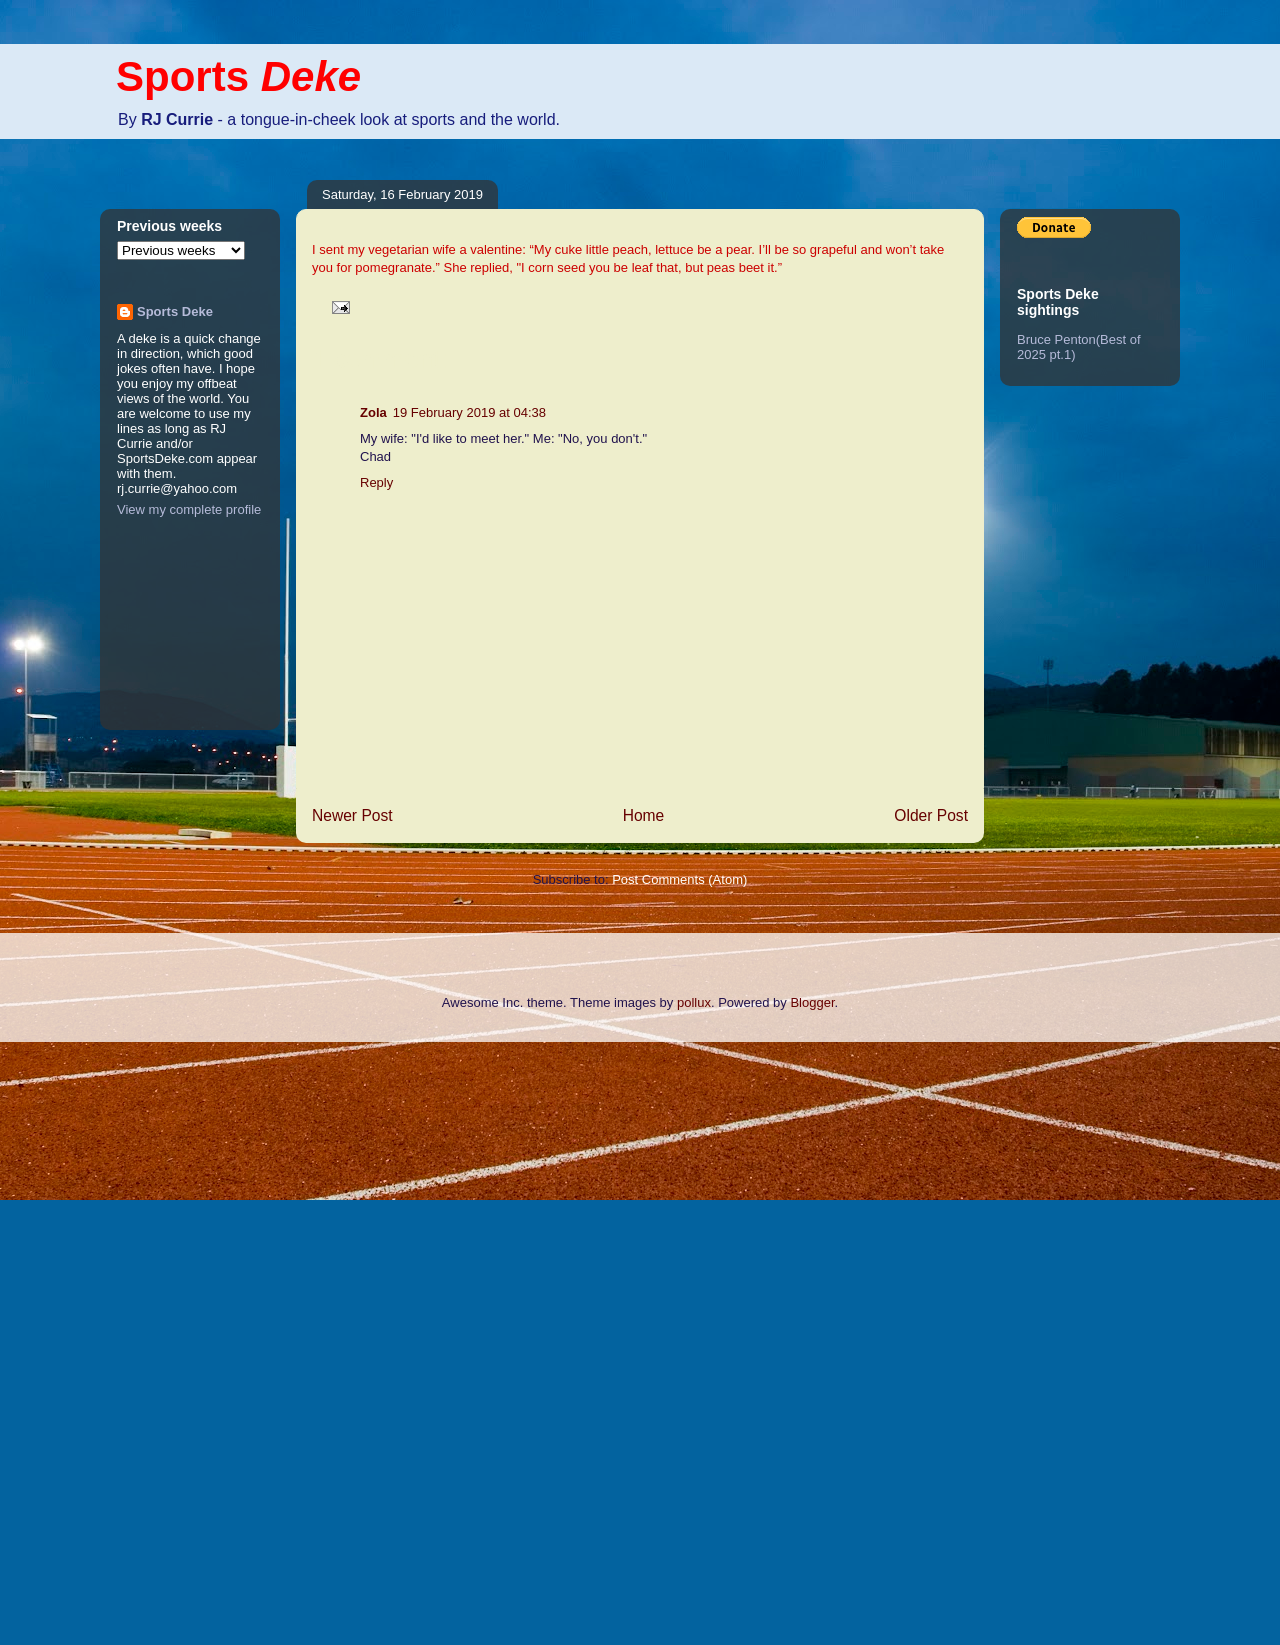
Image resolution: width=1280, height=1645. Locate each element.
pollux (694, 1002)
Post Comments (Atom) (679, 879)
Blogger (812, 1002)
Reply (376, 482)
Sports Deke (175, 311)
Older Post (931, 815)
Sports (238, 76)
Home (644, 815)
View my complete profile (189, 509)
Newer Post (352, 815)
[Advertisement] (80, 1341)
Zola (373, 412)
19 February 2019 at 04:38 (469, 412)
